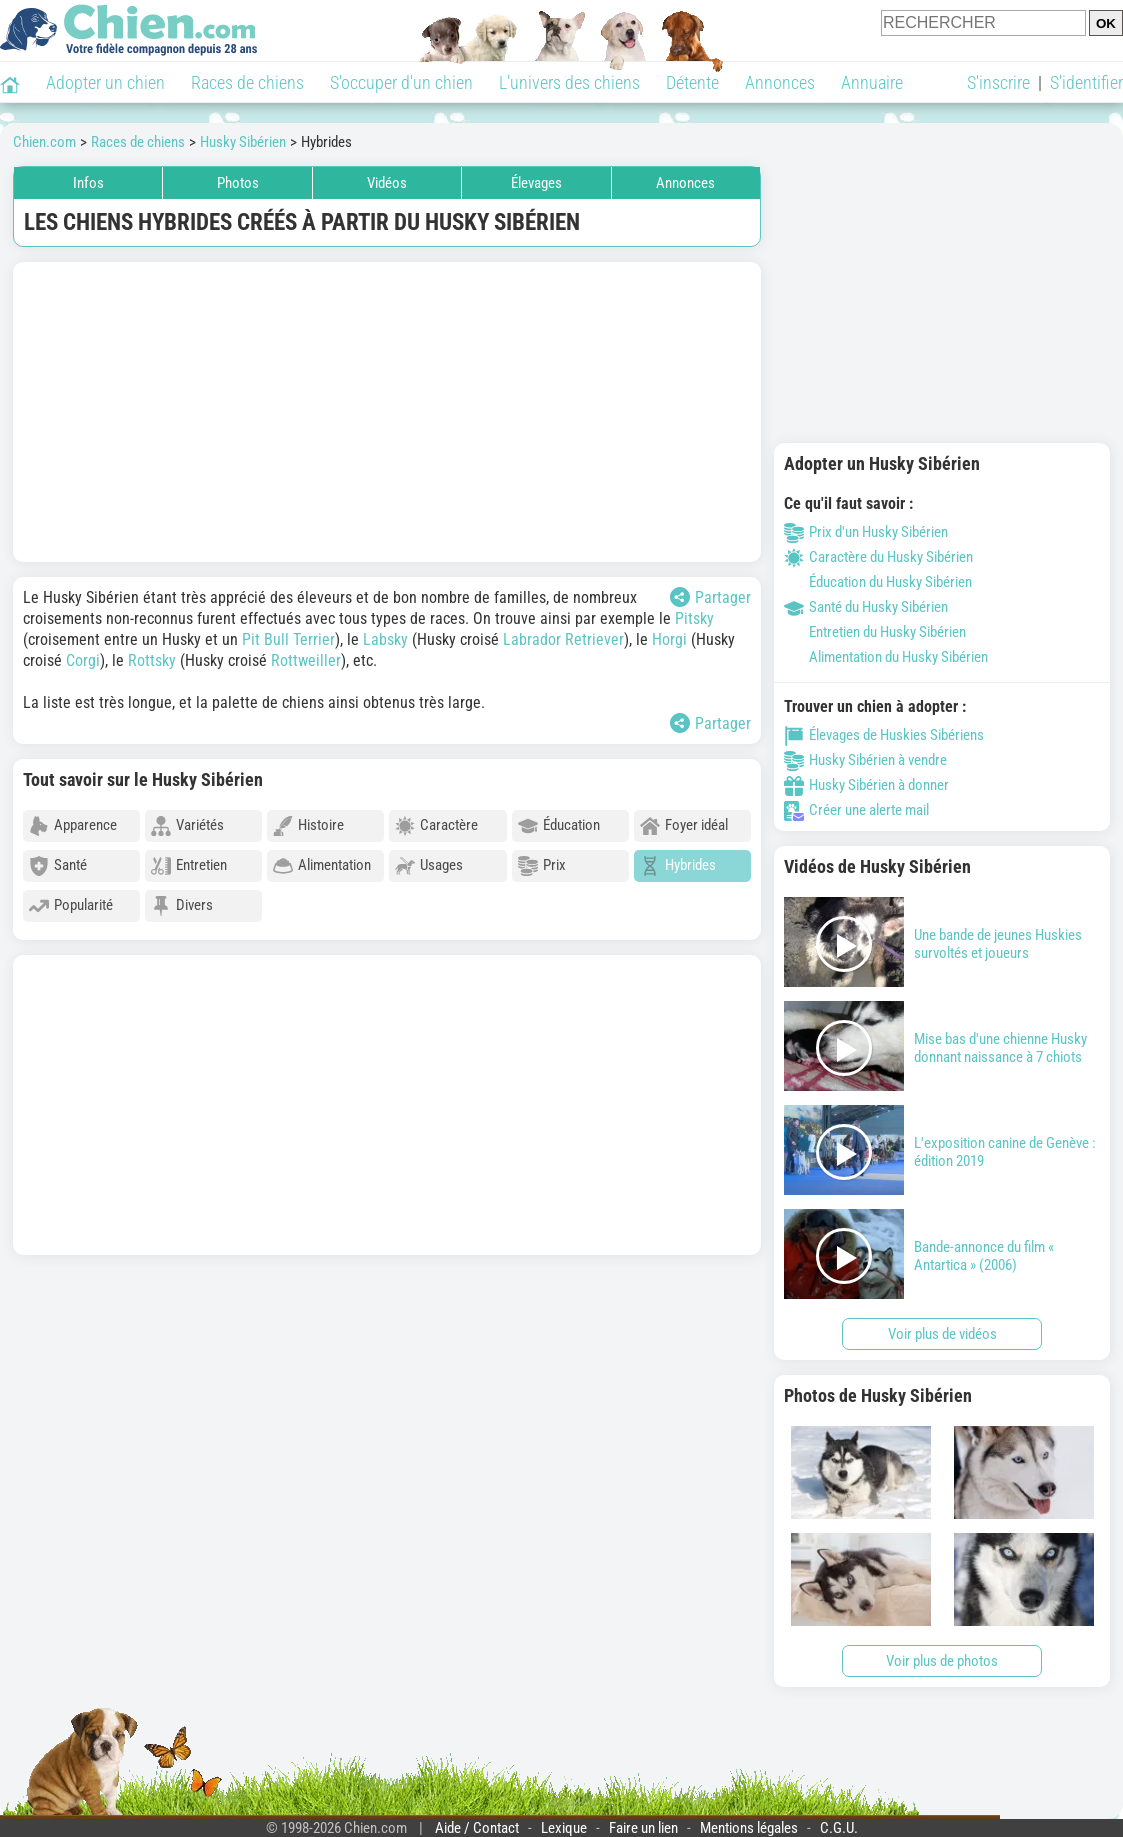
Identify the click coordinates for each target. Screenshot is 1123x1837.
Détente (692, 82)
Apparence (73, 826)
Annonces (780, 82)
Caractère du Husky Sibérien (878, 557)
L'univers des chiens (569, 82)
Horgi (669, 639)
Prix (542, 866)
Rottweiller (306, 660)
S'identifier (1086, 82)
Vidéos (387, 183)
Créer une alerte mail (856, 810)
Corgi (83, 660)
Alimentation (322, 866)
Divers (182, 906)
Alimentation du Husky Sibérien (886, 657)
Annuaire (872, 82)
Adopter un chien (105, 82)
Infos (88, 183)
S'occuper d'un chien (401, 82)
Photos (238, 183)
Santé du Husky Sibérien (866, 607)
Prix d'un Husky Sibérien (866, 532)
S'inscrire (998, 82)
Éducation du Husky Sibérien (878, 582)
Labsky (385, 639)
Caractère (436, 826)
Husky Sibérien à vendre (865, 760)
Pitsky (694, 618)
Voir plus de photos (942, 1661)
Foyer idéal (684, 826)
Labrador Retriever (563, 639)
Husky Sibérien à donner (866, 785)
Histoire (308, 826)
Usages (429, 866)
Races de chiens (247, 82)
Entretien (189, 866)
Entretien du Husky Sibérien (875, 632)
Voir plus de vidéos (942, 1334)
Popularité (71, 906)
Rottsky (152, 660)
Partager (710, 597)
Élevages (536, 183)
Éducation (559, 826)
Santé (58, 866)
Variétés (187, 826)
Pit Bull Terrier (288, 639)
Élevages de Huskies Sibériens (884, 735)
